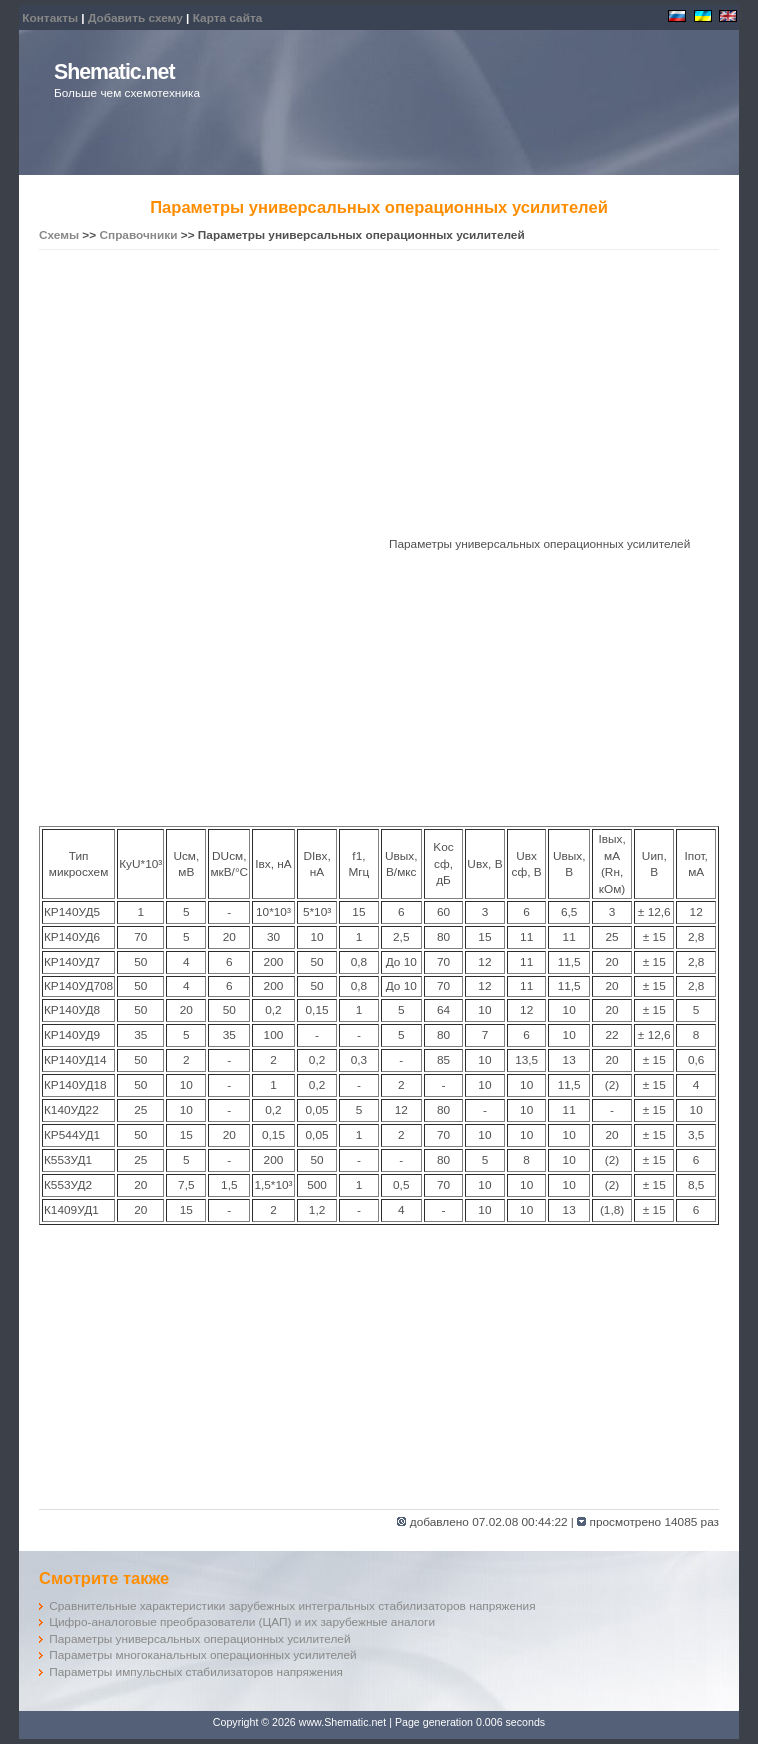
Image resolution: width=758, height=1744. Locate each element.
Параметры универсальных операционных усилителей (199, 1639)
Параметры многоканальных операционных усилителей (202, 1655)
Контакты (50, 18)
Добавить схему (135, 18)
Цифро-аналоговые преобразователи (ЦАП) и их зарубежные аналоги (242, 1622)
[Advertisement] (379, 396)
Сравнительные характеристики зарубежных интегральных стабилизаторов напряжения (292, 1606)
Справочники (138, 235)
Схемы (59, 235)
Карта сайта (228, 18)
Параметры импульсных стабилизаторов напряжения (196, 1672)
